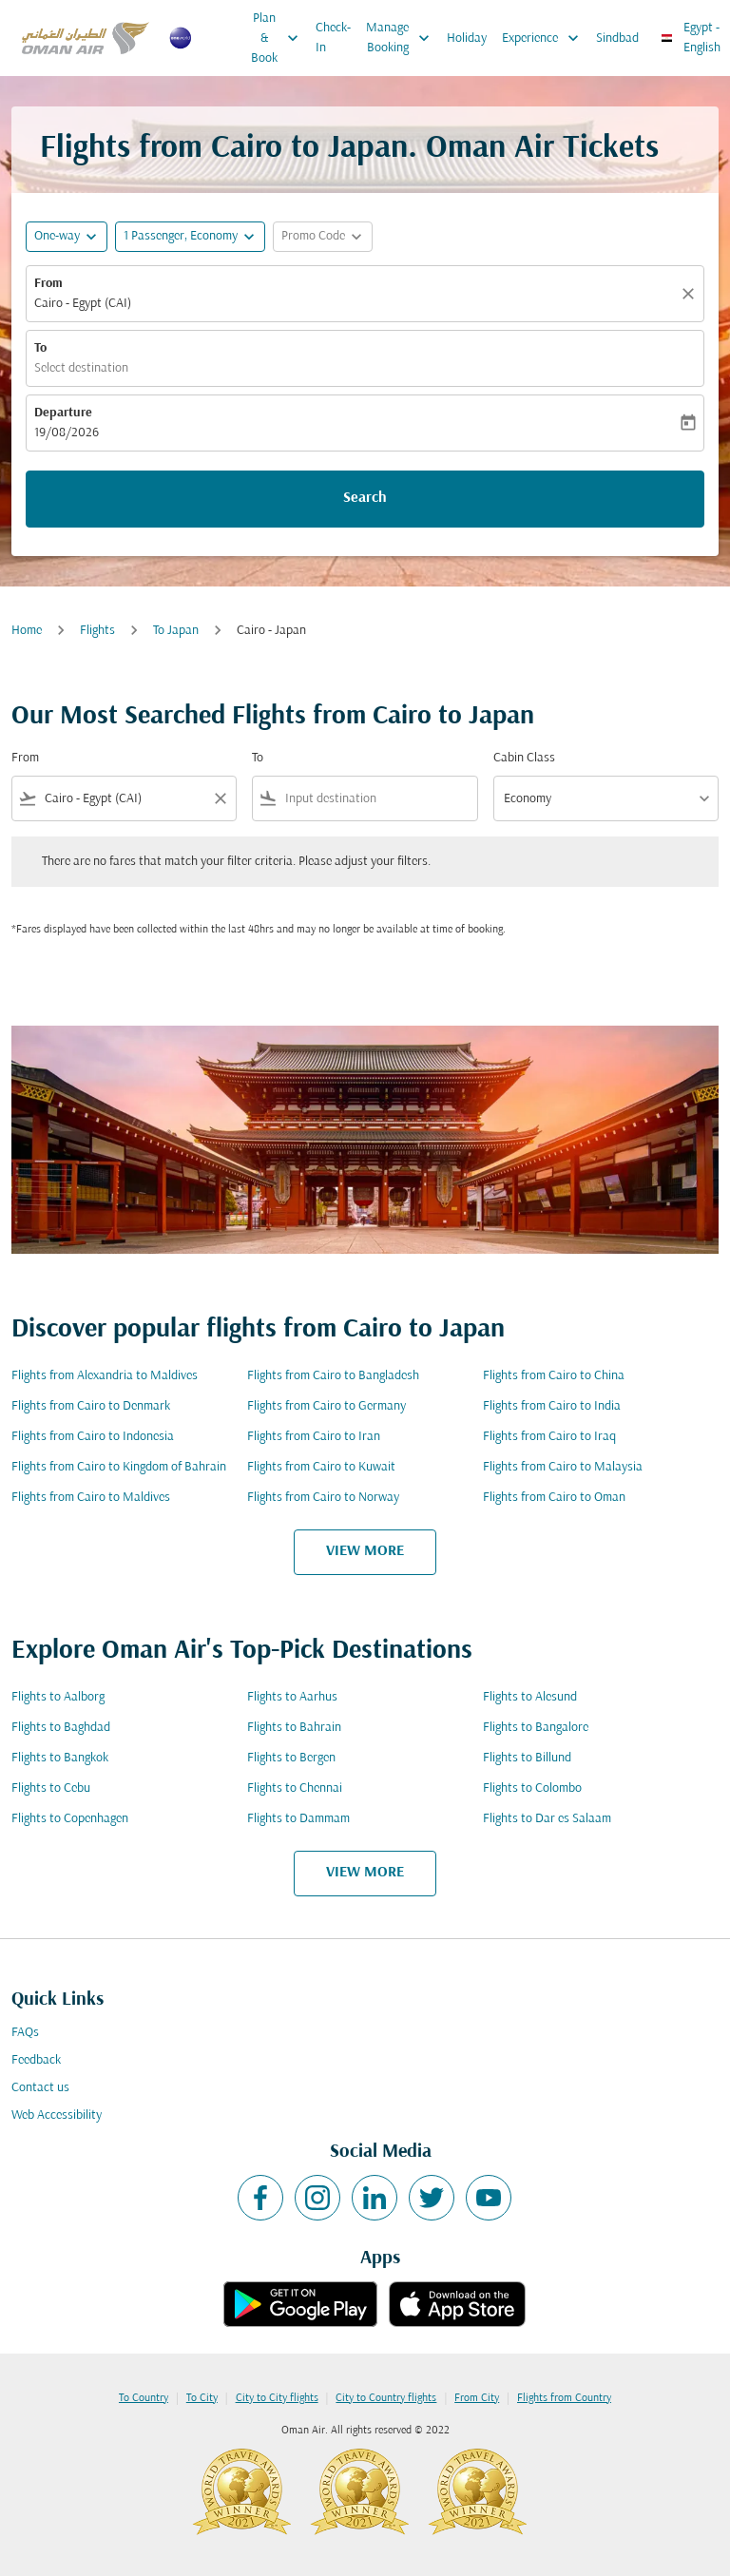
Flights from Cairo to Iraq (549, 1437)
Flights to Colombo (532, 1788)
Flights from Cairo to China (553, 1376)
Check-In (333, 38)
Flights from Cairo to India (552, 1406)
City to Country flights (386, 2398)
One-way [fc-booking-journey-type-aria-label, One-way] (57, 236)
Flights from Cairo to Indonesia (92, 1437)
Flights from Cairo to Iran (313, 1437)
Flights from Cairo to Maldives (90, 1497)
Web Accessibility (56, 2115)
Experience (545, 38)
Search (365, 498)
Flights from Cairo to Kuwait (321, 1467)
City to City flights (277, 2398)
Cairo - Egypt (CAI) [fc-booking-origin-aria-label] (82, 304)
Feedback (36, 2060)
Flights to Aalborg (58, 1697)
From (48, 284)
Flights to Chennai (294, 1788)
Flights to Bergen (291, 1758)
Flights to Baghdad (60, 1728)
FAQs (25, 2033)
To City (202, 2398)
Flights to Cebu (50, 1788)
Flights (97, 631)
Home (26, 631)
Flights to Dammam (298, 1819)
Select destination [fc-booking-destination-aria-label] (81, 368)
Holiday (467, 38)
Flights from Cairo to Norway (323, 1497)
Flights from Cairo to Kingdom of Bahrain (118, 1467)
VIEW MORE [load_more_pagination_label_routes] (365, 1551)
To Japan (176, 631)
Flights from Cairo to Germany (326, 1406)
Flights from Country (564, 2398)
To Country (143, 2398)
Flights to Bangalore (535, 1728)
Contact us (40, 2088)
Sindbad (617, 38)
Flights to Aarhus (292, 1697)
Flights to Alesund (530, 1697)
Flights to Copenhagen (69, 1819)
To (40, 348)
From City (476, 2398)
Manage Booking (402, 38)
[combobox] (124, 799)
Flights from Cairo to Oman (554, 1497)
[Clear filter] (219, 798)
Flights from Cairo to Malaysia (563, 1467)
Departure (63, 413)
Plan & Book (279, 38)
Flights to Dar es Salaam (547, 1819)
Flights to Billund (527, 1758)
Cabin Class (524, 758)
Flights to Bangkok (59, 1758)
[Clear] (691, 293)
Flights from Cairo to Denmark (90, 1406)
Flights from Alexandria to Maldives (104, 1376)
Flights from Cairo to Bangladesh (333, 1376)
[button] (190, 236)
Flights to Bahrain (294, 1728)
